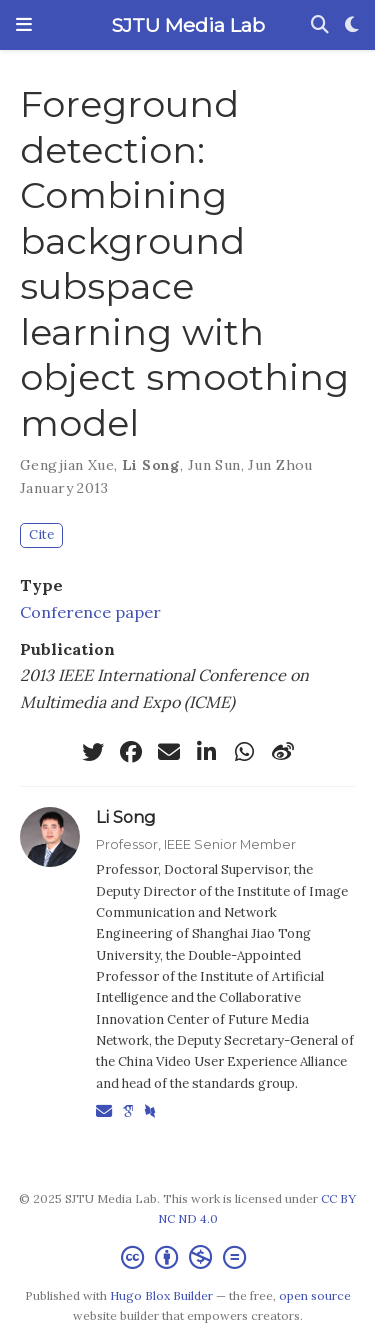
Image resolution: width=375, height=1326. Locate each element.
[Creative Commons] (187, 1257)
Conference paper (90, 612)
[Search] (320, 25)
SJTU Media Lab (188, 25)
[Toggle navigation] (24, 25)
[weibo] (283, 752)
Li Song (151, 465)
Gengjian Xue (67, 465)
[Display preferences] (352, 25)
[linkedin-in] (207, 752)
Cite (41, 534)
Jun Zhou (280, 465)
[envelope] (169, 752)
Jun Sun (214, 465)
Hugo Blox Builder (161, 1295)
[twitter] (93, 752)
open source (315, 1295)
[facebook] (131, 752)
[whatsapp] (245, 752)
